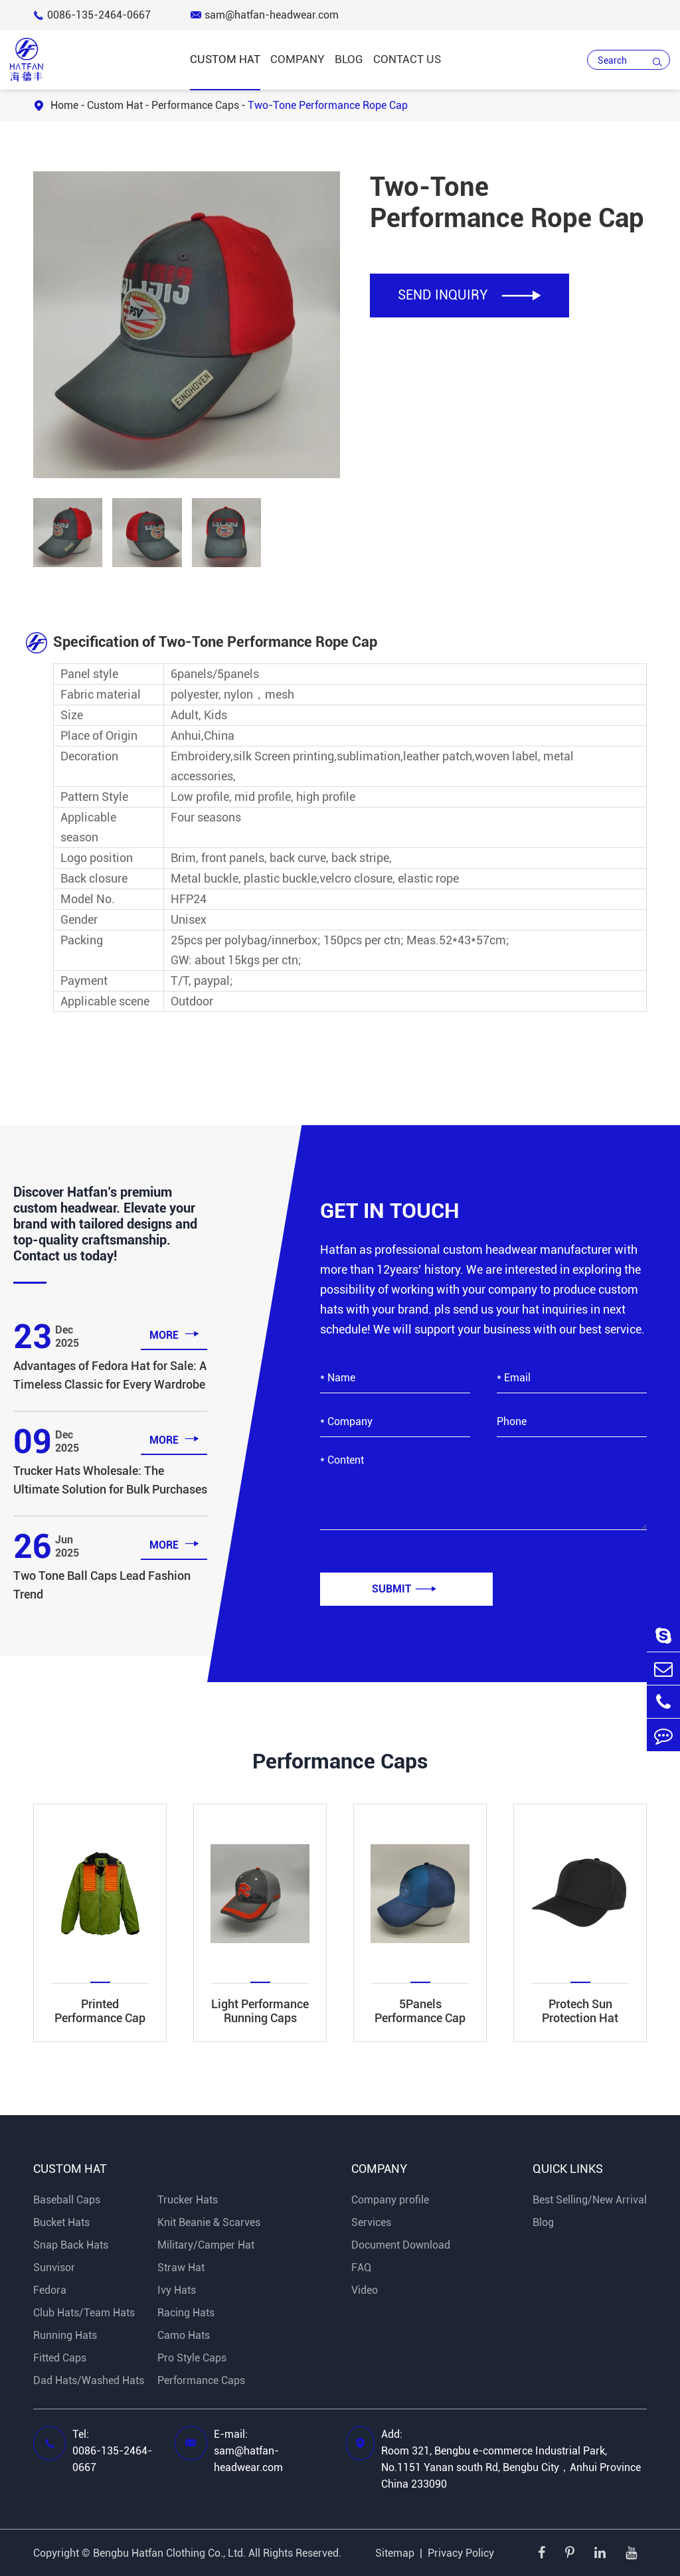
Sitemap (394, 2553)
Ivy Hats (176, 2290)
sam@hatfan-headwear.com (265, 15)
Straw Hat (181, 2267)
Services (371, 2222)
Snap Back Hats (70, 2245)
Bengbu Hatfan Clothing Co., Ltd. (169, 2553)
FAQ (361, 2267)
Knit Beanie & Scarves (208, 2222)
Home (64, 105)
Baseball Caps (66, 2199)
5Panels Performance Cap (420, 2011)
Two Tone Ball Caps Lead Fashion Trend (102, 1585)
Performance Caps (195, 105)
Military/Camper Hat (205, 2245)
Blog (349, 59)
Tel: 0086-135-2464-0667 (112, 2451)
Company (297, 59)
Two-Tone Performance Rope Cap (328, 105)
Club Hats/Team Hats (84, 2312)
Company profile (390, 2199)
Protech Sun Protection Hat (580, 2011)
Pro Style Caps (191, 2358)
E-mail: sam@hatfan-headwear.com (248, 2451)
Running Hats (65, 2335)
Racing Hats (185, 2312)
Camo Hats (183, 2335)
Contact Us (407, 59)
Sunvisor (54, 2267)
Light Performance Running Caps (260, 2011)
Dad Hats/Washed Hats (88, 2380)
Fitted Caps (59, 2358)
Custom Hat (225, 59)
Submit (404, 1589)
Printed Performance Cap (99, 2011)
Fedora (49, 2290)
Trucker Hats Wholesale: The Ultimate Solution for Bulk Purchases (110, 1480)
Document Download (400, 2245)
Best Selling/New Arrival (590, 2199)
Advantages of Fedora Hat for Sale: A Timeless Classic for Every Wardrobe (110, 1375)
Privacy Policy (461, 2553)
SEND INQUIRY (469, 295)
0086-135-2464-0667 (92, 15)
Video (364, 2290)
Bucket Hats (61, 2222)
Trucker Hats (187, 2199)
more (174, 1333)
